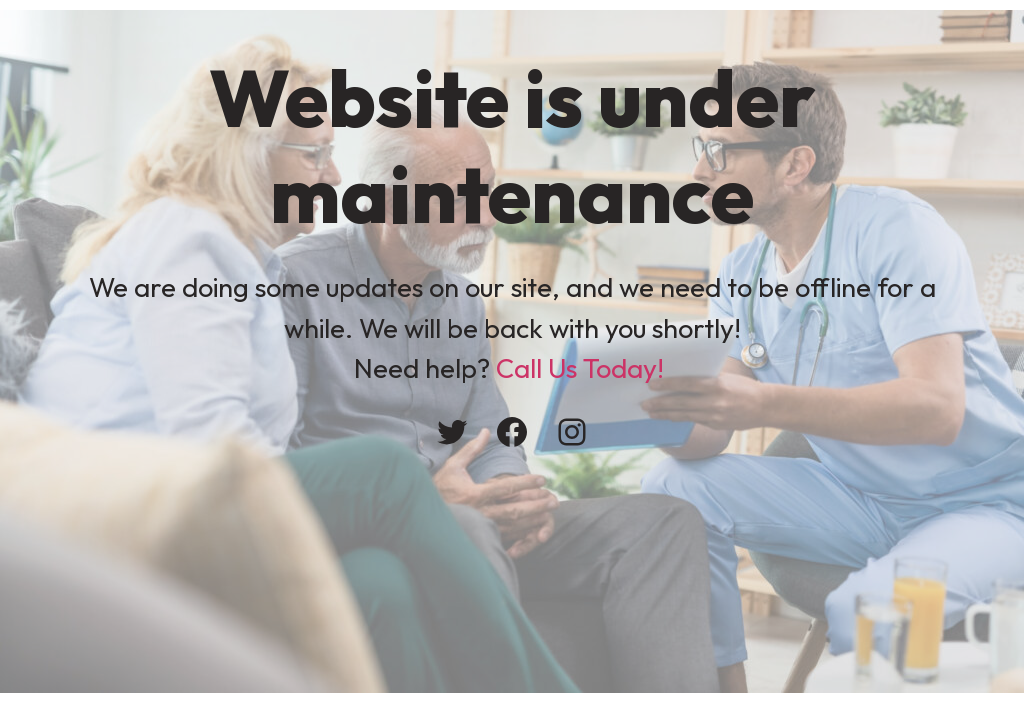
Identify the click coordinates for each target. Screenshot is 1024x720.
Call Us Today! (580, 368)
